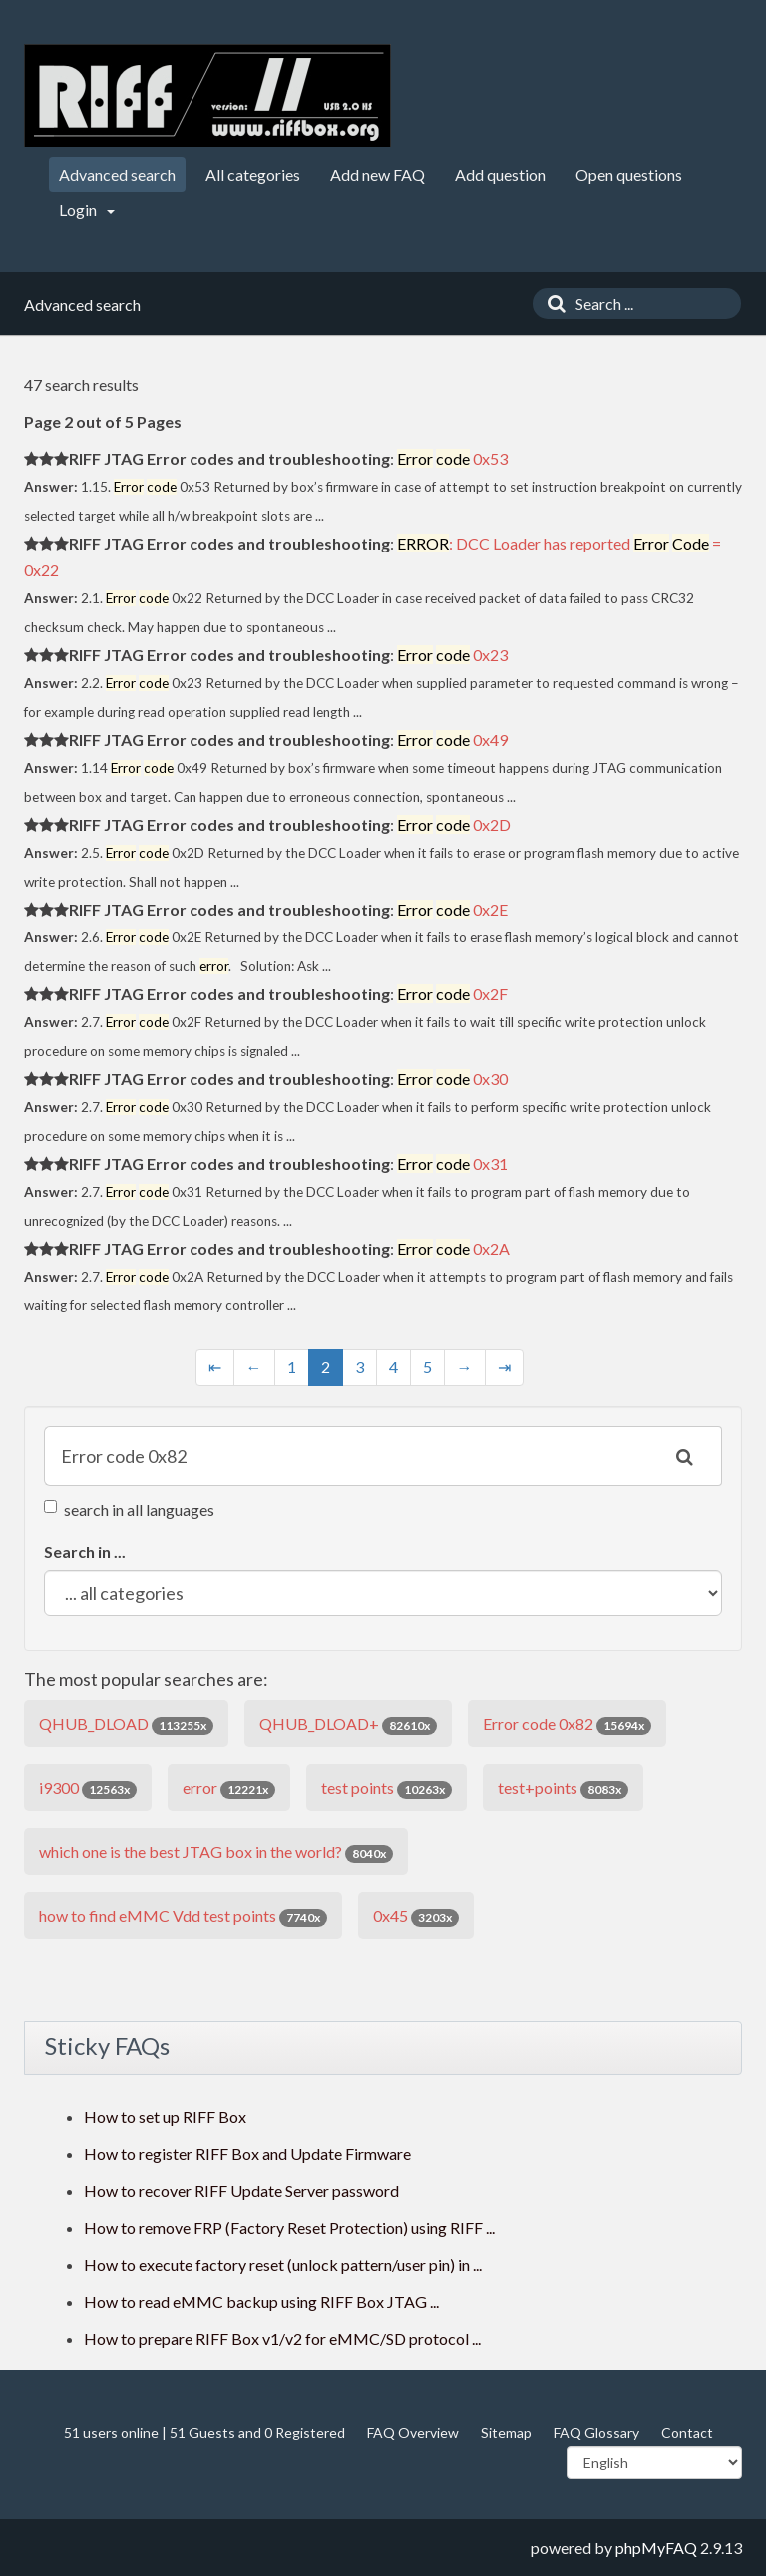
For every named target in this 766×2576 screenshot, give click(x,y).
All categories (252, 174)
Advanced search (117, 174)
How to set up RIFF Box (165, 2116)
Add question (500, 174)
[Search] (552, 303)
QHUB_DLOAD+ (348, 1724)
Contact (687, 2432)
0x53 (452, 458)
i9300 (88, 1788)
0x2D (454, 824)
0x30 (452, 1078)
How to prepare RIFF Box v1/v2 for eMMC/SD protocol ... (282, 2338)
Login (87, 209)
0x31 (452, 1163)
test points (386, 1788)
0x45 (416, 1916)
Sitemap (506, 2432)
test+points (563, 1788)
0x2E (452, 909)
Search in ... (85, 1551)
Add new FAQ (377, 174)
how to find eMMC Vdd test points (183, 1916)
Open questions (628, 174)
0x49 (452, 739)
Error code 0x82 (567, 1724)
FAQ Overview (413, 2432)
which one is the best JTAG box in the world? (216, 1852)
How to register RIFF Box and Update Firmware (247, 2153)
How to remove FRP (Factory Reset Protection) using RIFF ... (289, 2227)
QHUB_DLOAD (126, 1724)
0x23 (452, 654)
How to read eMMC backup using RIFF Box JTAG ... (261, 2301)
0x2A (453, 1248)
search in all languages (129, 1509)
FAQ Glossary (596, 2432)
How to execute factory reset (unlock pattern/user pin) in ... (283, 2264)
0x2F (452, 993)
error (229, 1788)
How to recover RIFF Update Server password (241, 2190)
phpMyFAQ (656, 2547)
